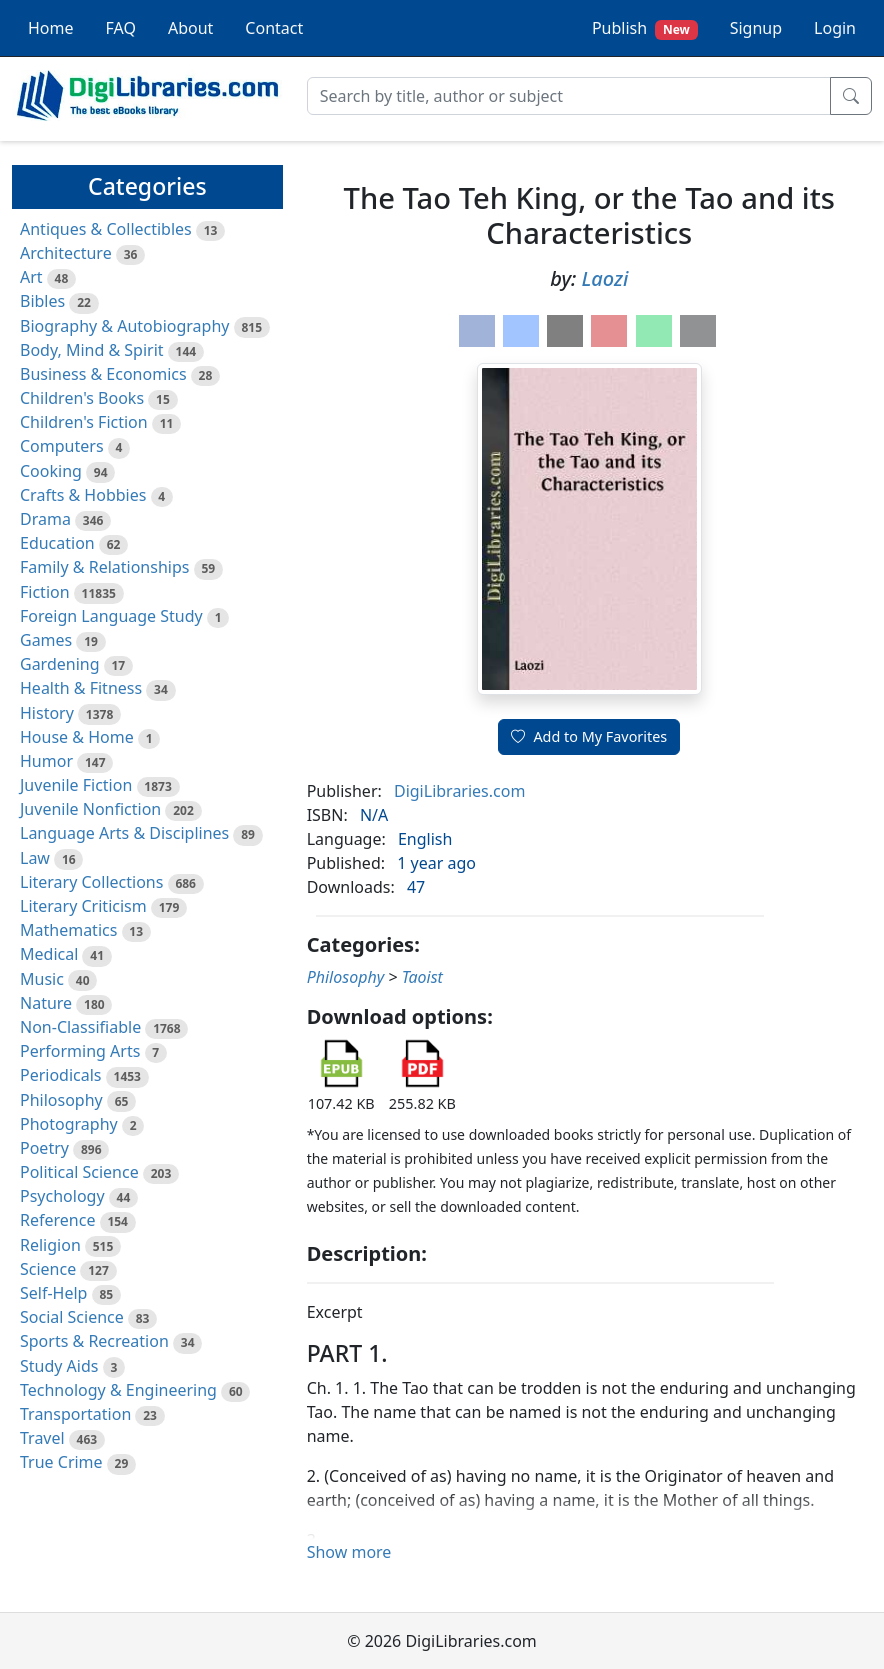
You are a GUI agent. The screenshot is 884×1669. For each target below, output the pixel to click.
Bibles (42, 301)
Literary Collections (91, 882)
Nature (46, 1003)
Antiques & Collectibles (106, 229)
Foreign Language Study (111, 616)
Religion (50, 1245)
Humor (46, 761)
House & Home (77, 737)
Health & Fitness (81, 688)
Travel (42, 1438)
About (190, 28)
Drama (45, 519)
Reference (57, 1220)
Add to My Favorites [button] (589, 736)
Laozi (605, 278)
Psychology (62, 1196)
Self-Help (53, 1293)
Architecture (66, 253)
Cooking (51, 471)
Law (35, 858)
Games (46, 640)
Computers (62, 446)
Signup (756, 28)
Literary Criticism (83, 906)
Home (51, 28)
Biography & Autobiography (124, 326)
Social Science (72, 1317)
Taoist (422, 977)
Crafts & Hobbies (83, 495)
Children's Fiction (84, 422)
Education (57, 543)
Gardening (60, 664)
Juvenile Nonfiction (90, 809)
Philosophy (61, 1100)
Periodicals (61, 1075)
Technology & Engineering (118, 1390)
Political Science (79, 1172)
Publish (645, 28)
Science (48, 1269)
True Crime (61, 1462)
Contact (274, 28)
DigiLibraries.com (459, 791)
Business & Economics (103, 374)
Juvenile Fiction (76, 785)
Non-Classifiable (80, 1027)
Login (835, 28)
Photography (69, 1124)
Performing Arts (80, 1051)
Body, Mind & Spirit (92, 350)
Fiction (45, 592)
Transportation (75, 1414)
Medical (49, 954)
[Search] (569, 96)
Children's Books (82, 398)
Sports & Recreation (94, 1341)
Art (31, 277)
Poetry (44, 1148)
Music (42, 979)
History (47, 713)
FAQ (121, 28)
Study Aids (59, 1366)
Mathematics (68, 930)
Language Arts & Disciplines (124, 833)
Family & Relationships (104, 567)
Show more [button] (349, 1552)
